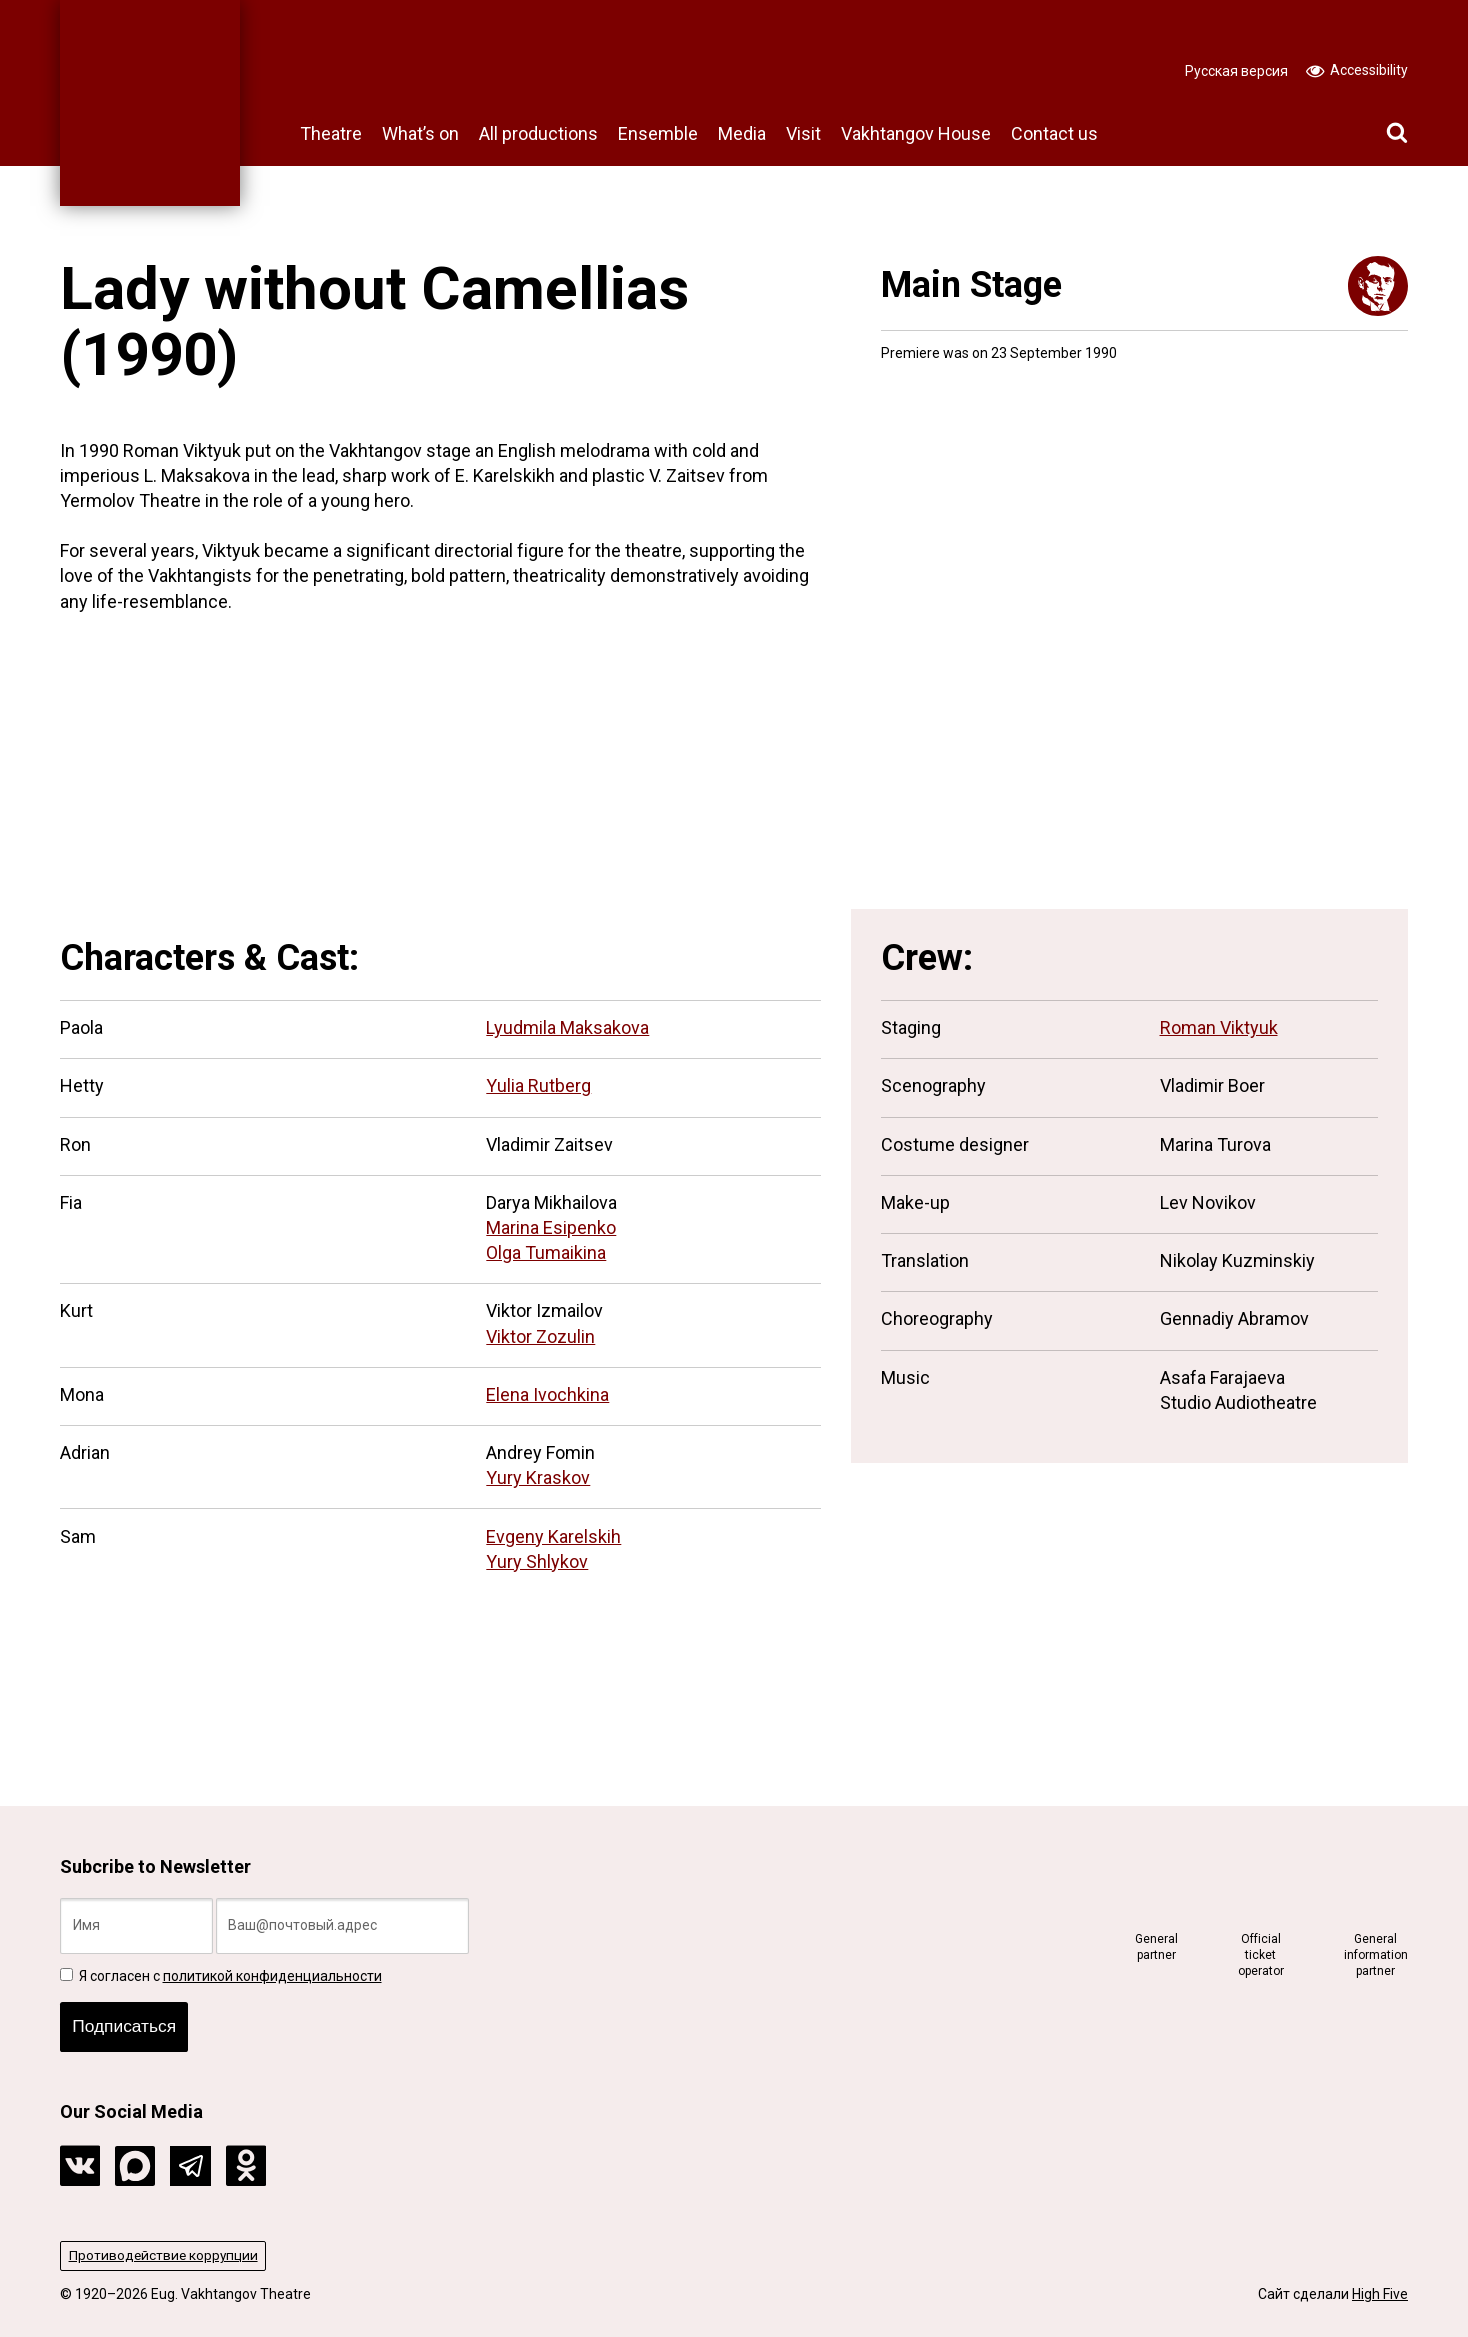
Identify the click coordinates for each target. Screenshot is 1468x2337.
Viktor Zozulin (540, 1336)
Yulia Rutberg (538, 1085)
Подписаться (127, 2025)
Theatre (331, 133)
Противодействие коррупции (165, 2255)
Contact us (1054, 133)
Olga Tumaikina (546, 1252)
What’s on (420, 133)
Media (742, 133)
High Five (1380, 2294)
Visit (803, 133)
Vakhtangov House (916, 133)
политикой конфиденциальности (272, 1972)
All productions (538, 133)
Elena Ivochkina (547, 1394)
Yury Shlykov (537, 1561)
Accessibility (1357, 69)
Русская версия (1236, 71)
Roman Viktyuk (1219, 1027)
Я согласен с (221, 1972)
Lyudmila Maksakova (567, 1027)
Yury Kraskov (538, 1477)
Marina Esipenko (551, 1227)
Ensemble (658, 133)
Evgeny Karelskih (553, 1536)
